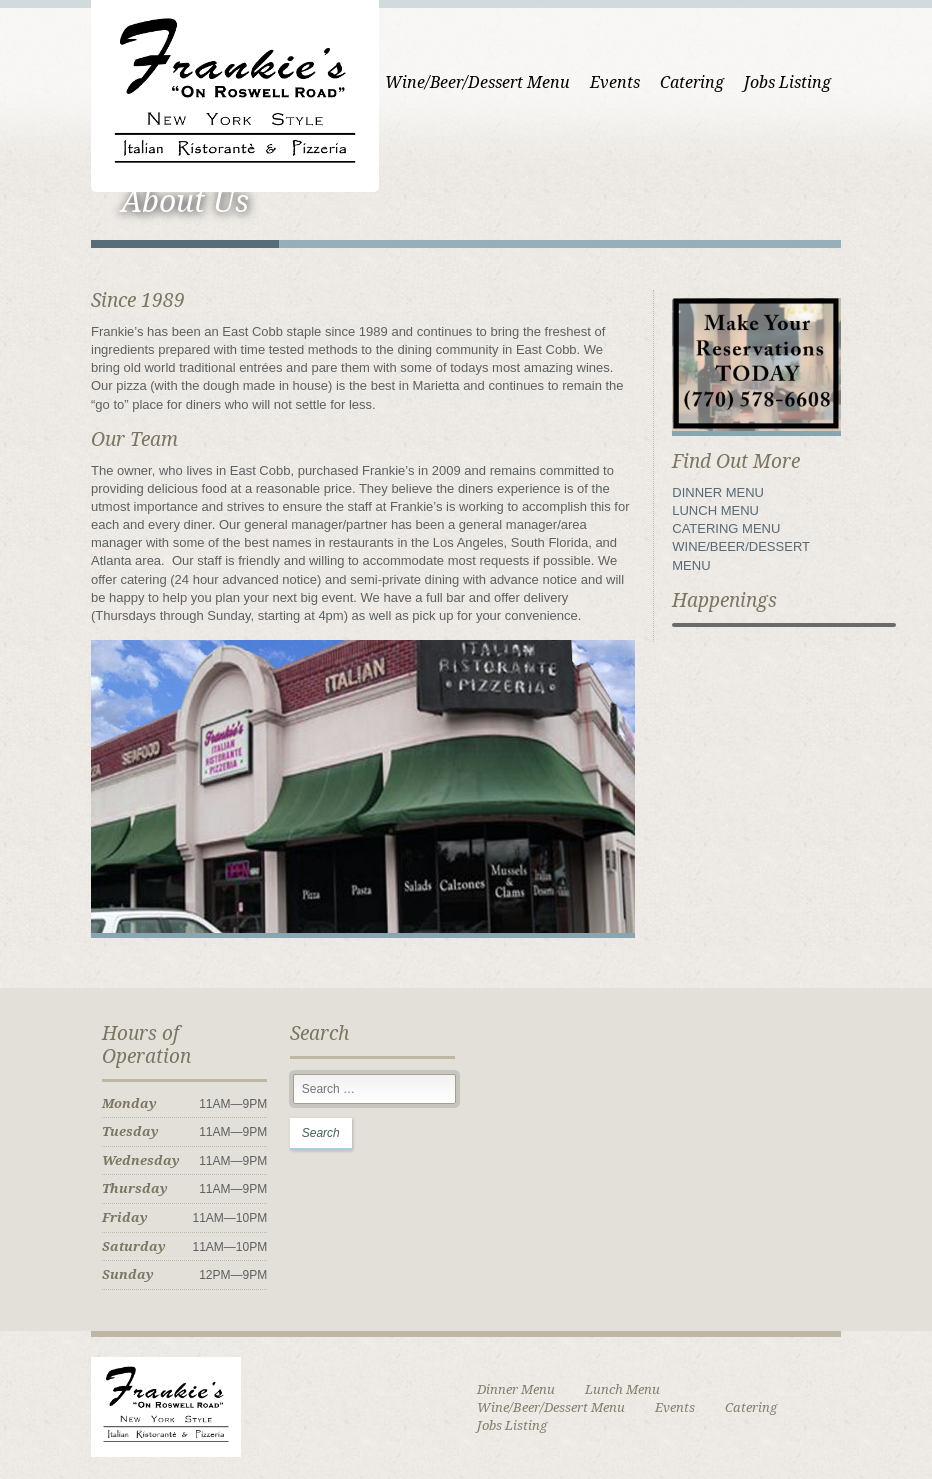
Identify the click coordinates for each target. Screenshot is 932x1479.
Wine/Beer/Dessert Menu (477, 82)
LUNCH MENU (715, 510)
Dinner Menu (516, 1389)
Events (615, 82)
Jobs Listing (787, 82)
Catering (692, 82)
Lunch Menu (622, 1389)
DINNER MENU (718, 492)
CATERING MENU (726, 528)
